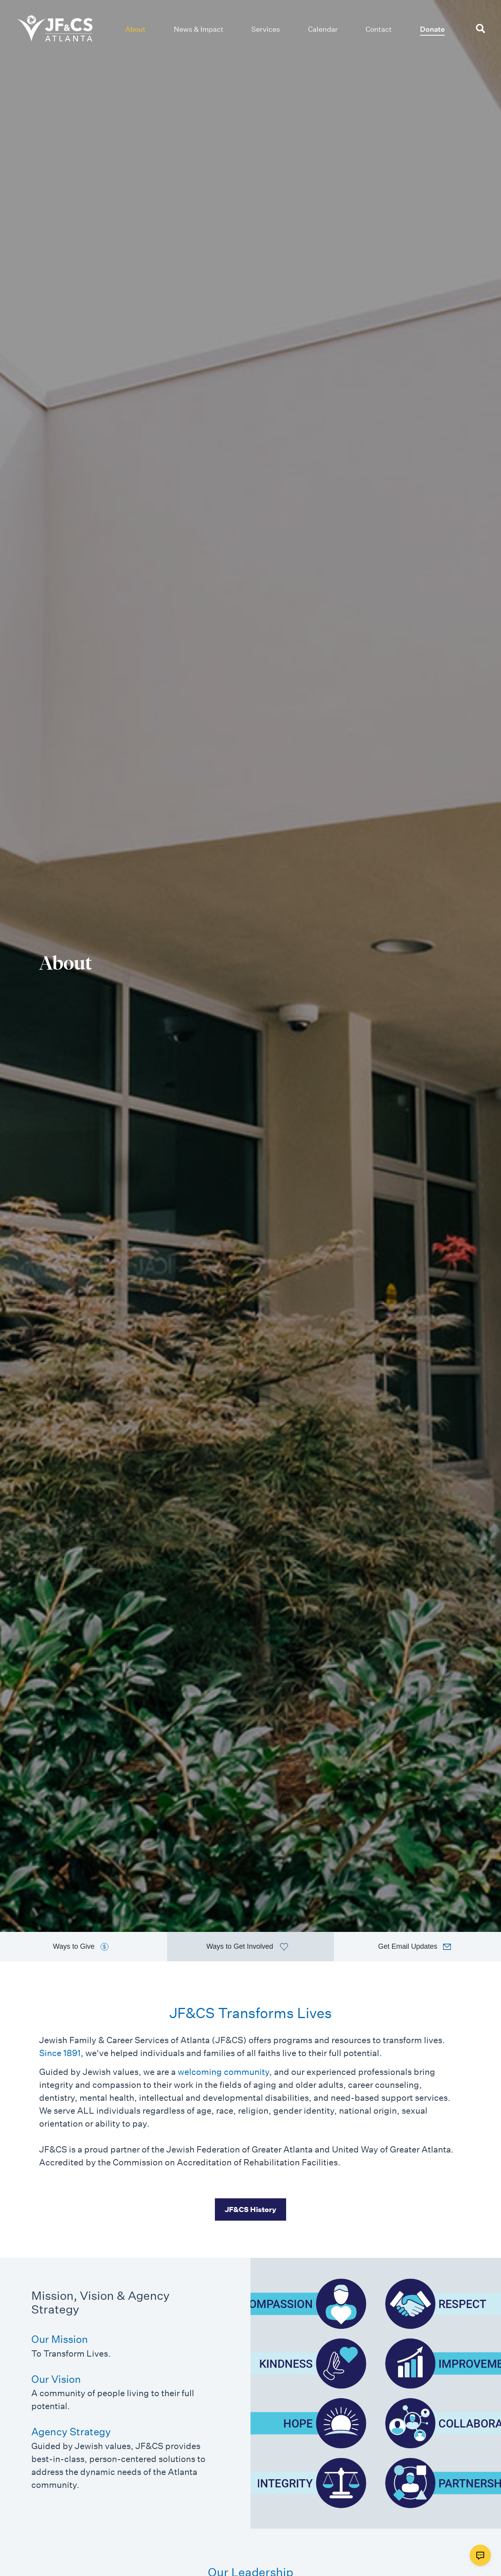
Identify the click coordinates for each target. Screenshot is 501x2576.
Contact (379, 29)
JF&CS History (250, 2209)
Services (265, 29)
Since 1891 (60, 2053)
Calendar (323, 29)
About (135, 29)
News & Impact (198, 29)
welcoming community (223, 2072)
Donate (432, 29)
